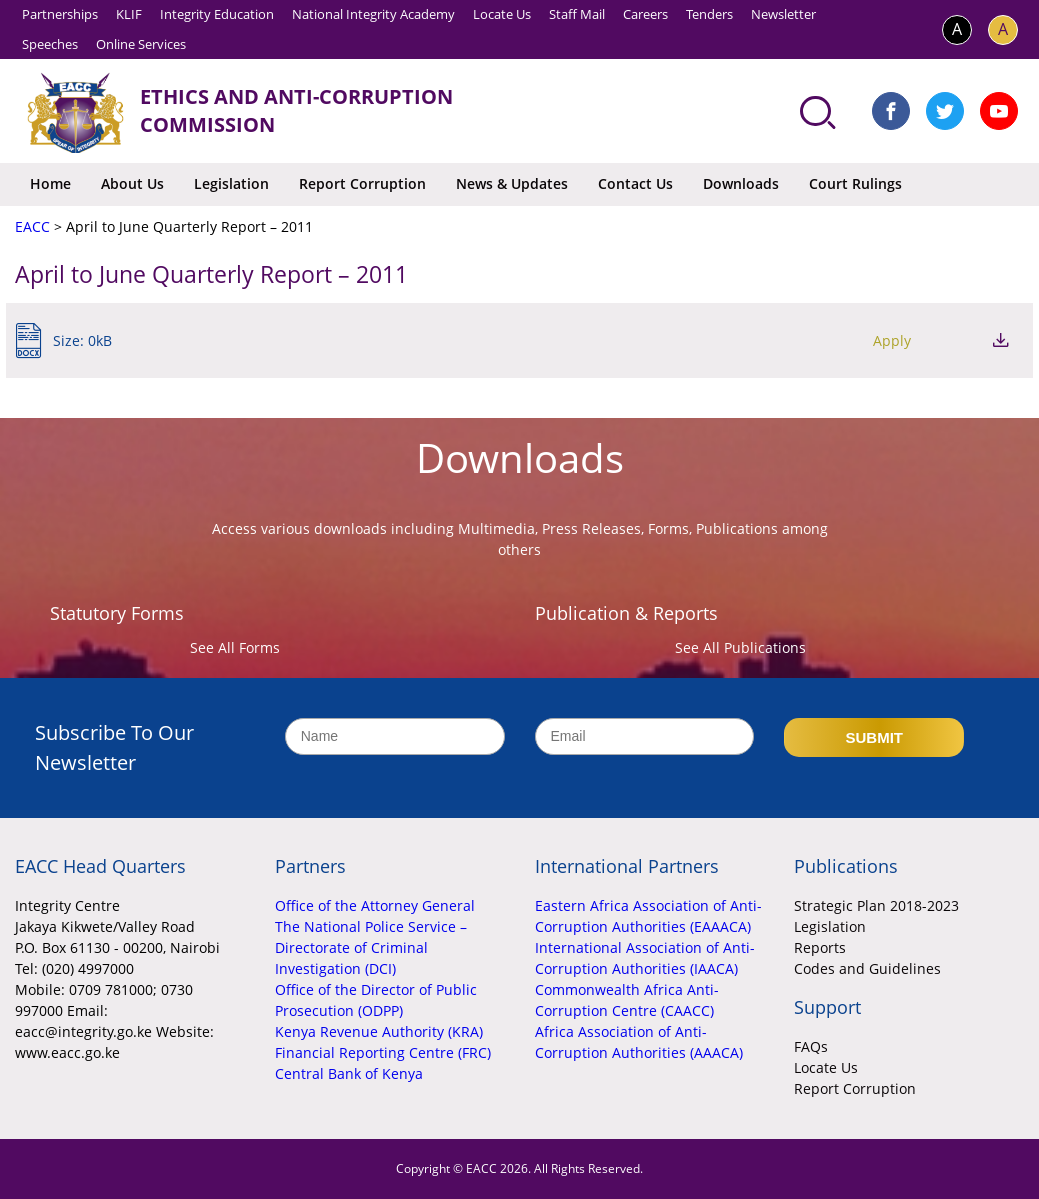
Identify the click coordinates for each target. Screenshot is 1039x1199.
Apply (892, 340)
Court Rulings (855, 183)
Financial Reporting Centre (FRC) (383, 1052)
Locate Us (502, 14)
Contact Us (635, 183)
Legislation (231, 183)
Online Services (141, 44)
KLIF (129, 14)
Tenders (709, 14)
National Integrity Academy (373, 14)
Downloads (741, 183)
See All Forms (235, 647)
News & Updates (512, 183)
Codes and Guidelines (867, 968)
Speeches (50, 44)
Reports (820, 947)
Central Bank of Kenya (349, 1073)
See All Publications (740, 647)
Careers (645, 14)
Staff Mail (577, 14)
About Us (132, 183)
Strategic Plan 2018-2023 (876, 905)
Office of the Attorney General (375, 905)
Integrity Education (217, 14)
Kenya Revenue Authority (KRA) (379, 1031)
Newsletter (783, 14)
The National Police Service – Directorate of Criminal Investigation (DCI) (371, 947)
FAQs (811, 1046)
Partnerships (60, 14)
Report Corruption (362, 183)
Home (50, 183)
